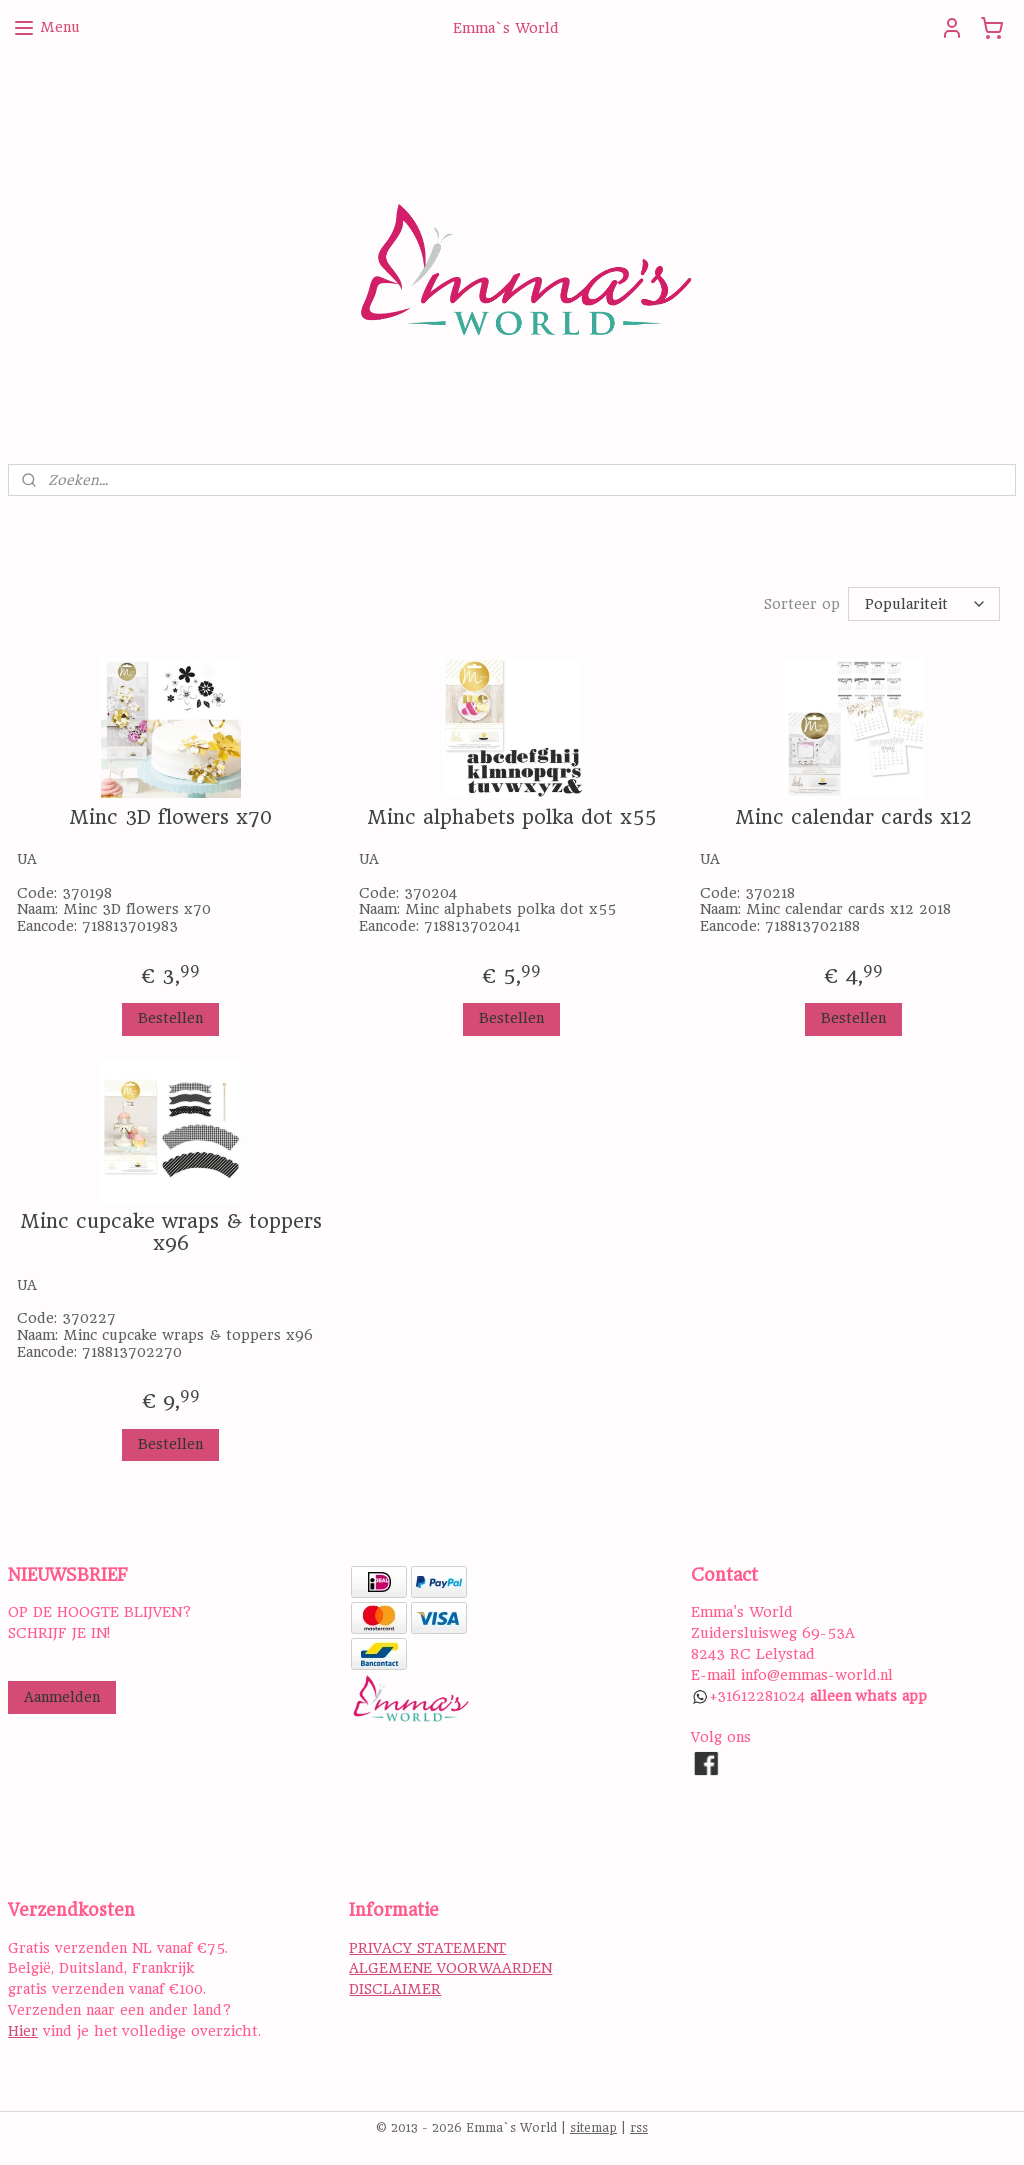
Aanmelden (62, 1697)
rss (639, 2128)
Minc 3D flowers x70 (170, 818)
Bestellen (170, 1018)
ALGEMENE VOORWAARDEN (450, 1968)
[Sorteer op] (924, 604)
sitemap (593, 2128)
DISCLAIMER (395, 1989)
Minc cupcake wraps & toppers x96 (171, 1232)
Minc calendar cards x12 (853, 818)
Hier (23, 2031)
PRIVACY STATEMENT (427, 1948)
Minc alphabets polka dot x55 (511, 818)
